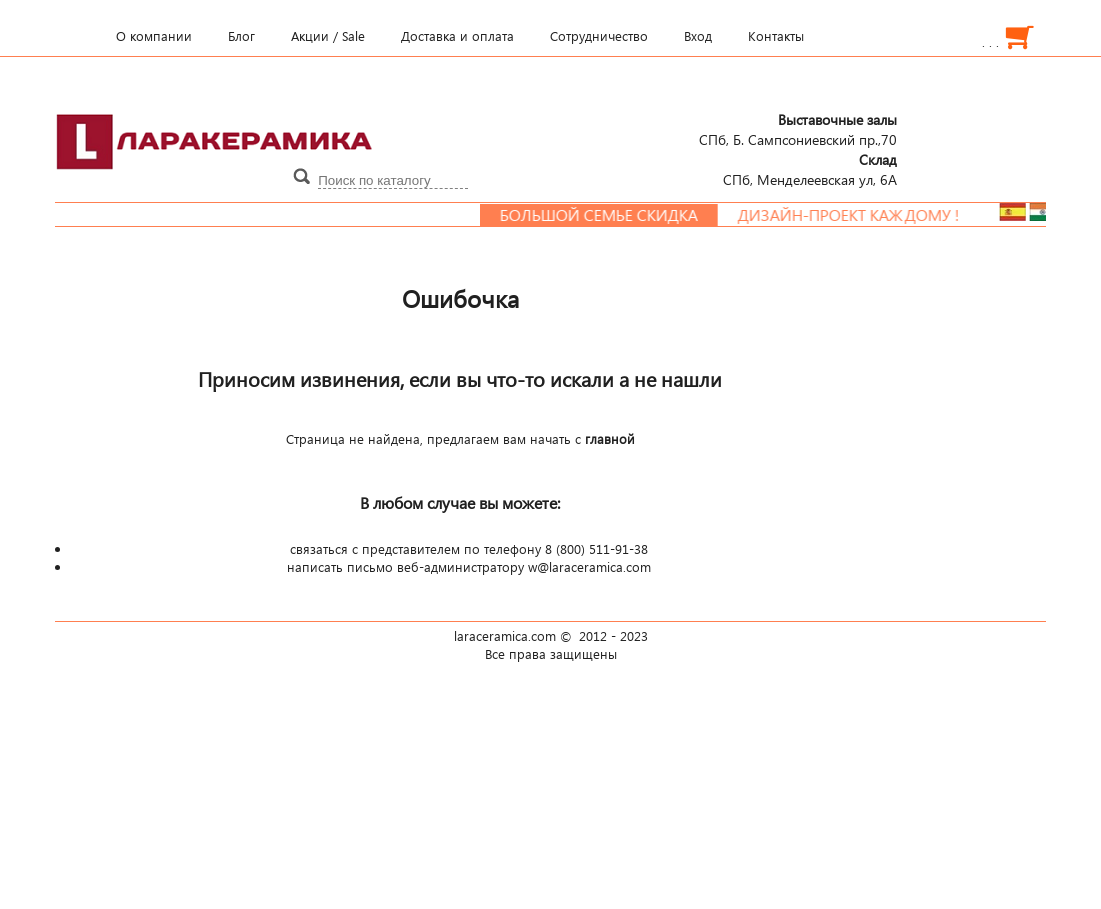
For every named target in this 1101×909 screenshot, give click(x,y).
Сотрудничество (599, 36)
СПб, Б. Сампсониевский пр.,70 (798, 129)
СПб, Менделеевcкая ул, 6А (810, 169)
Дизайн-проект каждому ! (857, 215)
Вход (698, 36)
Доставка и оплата (457, 36)
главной (610, 439)
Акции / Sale (328, 36)
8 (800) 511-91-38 (596, 549)
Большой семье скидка (607, 215)
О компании (154, 36)
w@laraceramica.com (589, 567)
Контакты (776, 36)
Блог (241, 36)
